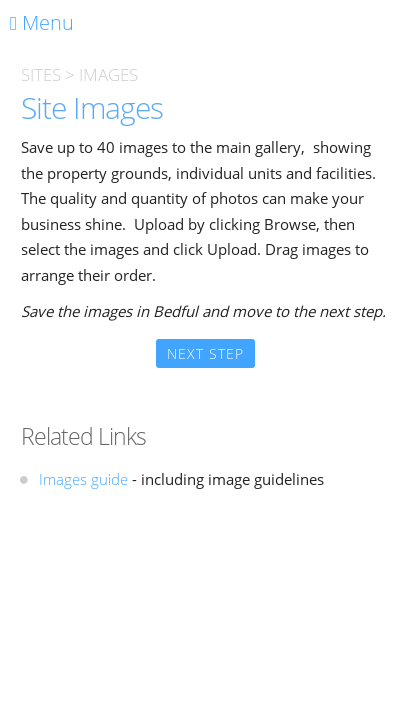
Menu (42, 22)
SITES (41, 74)
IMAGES (108, 74)
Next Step (205, 353)
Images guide (83, 479)
